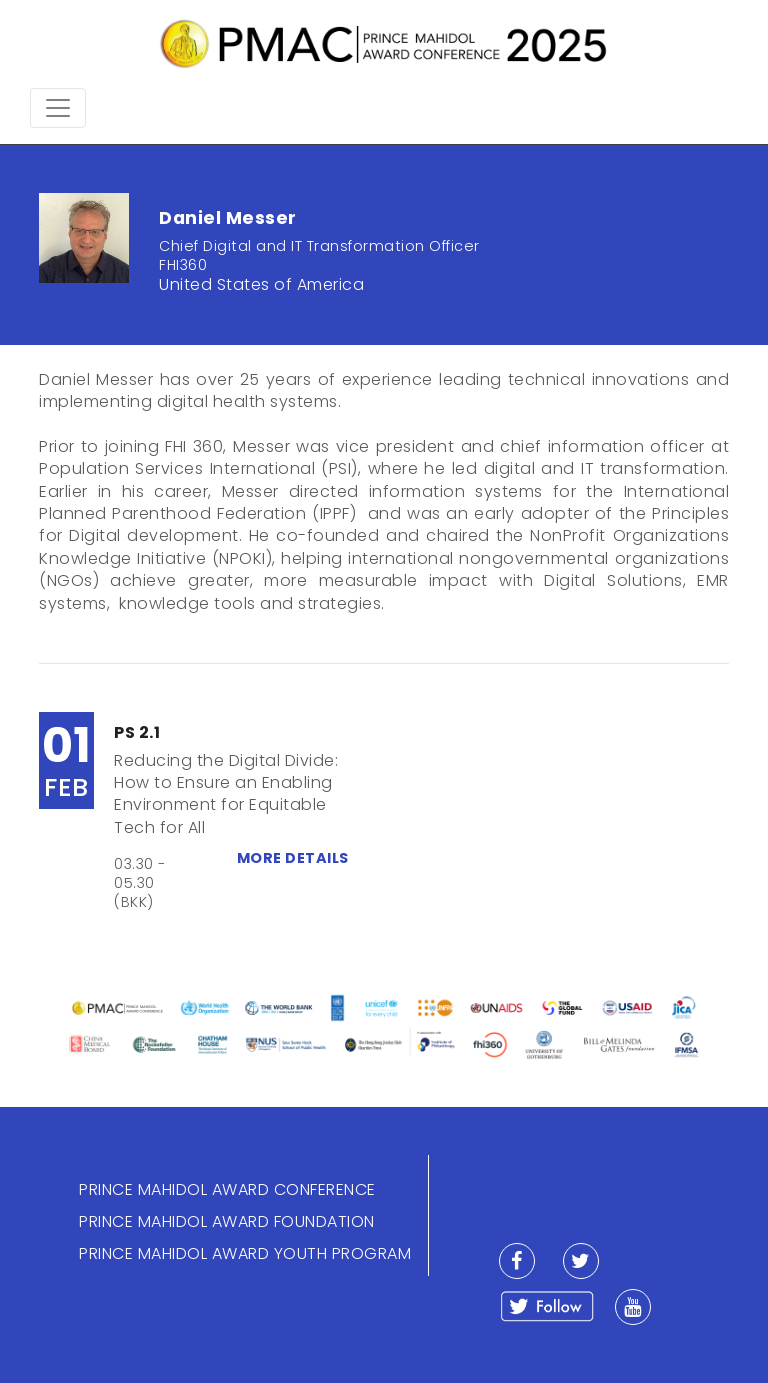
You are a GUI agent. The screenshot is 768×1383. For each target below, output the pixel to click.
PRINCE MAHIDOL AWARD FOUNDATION (227, 1221)
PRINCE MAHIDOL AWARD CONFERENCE (227, 1189)
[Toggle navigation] (58, 108)
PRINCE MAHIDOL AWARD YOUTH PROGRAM (245, 1253)
